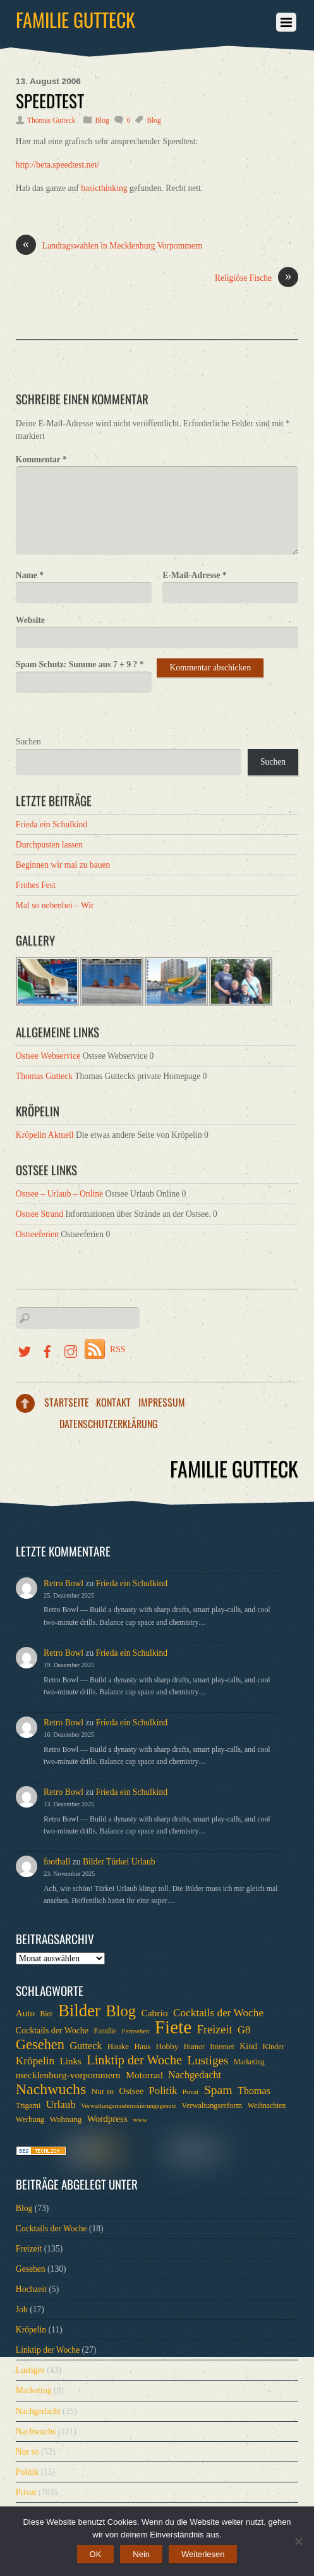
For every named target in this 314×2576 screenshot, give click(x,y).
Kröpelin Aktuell (45, 1135)
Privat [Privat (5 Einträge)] (190, 2091)
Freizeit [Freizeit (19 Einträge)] (214, 2029)
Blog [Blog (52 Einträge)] (121, 2011)
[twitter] (24, 1349)
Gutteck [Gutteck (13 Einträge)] (85, 2045)
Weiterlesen (202, 2554)
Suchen (28, 741)
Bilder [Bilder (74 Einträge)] (79, 2010)
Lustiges (30, 2370)
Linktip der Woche (48, 2350)
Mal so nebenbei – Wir (55, 905)
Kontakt (113, 1402)
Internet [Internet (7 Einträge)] (222, 2046)
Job (22, 2309)
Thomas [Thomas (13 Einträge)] (254, 2090)
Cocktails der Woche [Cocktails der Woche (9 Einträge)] (52, 2030)
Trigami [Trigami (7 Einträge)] (28, 2105)
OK (96, 2554)
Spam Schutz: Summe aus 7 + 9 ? (80, 664)
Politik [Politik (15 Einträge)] (162, 2091)
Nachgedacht (38, 2411)
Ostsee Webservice (48, 1056)
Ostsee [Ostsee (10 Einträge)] (131, 2091)
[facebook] (47, 1349)
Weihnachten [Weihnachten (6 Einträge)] (267, 2106)
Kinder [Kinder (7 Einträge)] (273, 2046)
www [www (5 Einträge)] (140, 2119)
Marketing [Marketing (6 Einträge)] (249, 2062)
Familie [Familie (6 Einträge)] (105, 2031)
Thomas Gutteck (51, 120)
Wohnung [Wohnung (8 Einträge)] (65, 2119)
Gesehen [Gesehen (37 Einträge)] (40, 2044)
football (57, 1861)
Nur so (27, 2451)
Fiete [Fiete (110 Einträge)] (173, 2027)
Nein (141, 2554)
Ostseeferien (37, 1234)
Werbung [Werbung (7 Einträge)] (30, 2119)
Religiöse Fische (256, 278)
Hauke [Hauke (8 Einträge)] (118, 2046)
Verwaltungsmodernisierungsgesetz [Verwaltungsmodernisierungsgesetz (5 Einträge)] (128, 2105)
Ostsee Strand (39, 1214)
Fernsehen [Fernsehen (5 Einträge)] (136, 2031)
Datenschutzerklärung (108, 1423)
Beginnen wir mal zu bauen (63, 865)
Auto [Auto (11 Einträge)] (25, 2013)
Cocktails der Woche (51, 2228)
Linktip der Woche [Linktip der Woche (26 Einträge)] (134, 2060)
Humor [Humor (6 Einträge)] (194, 2047)
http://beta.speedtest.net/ (57, 164)
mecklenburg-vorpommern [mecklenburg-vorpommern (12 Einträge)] (68, 2074)
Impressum (161, 1402)
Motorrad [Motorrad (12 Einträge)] (144, 2074)
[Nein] (298, 2541)
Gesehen (30, 2269)
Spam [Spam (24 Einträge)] (218, 2089)
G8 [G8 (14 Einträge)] (244, 2030)
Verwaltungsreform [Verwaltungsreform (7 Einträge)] (211, 2105)
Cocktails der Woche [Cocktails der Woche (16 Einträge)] (218, 2013)
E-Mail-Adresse (194, 575)
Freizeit (29, 2248)
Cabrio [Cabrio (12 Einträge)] (154, 2012)
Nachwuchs (36, 2431)
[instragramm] (71, 1349)
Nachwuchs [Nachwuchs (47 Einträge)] (51, 2089)
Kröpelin (31, 2329)
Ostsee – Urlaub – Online (59, 1194)
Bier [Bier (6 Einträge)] (46, 2014)
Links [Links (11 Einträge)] (71, 2061)
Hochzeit (31, 2289)
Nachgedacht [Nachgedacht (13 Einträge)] (194, 2074)
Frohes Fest (36, 885)
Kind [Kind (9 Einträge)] (248, 2046)
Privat (26, 2492)
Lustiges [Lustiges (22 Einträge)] (207, 2060)
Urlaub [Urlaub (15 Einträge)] (61, 2104)
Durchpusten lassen (49, 844)
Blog (102, 120)
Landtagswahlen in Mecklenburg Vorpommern (109, 246)
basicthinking (104, 188)
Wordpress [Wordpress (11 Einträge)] (107, 2119)
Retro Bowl (63, 1583)
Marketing (34, 2390)
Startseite (66, 1402)
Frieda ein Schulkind (51, 824)
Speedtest (50, 100)
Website (30, 620)
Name (30, 575)
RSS (117, 1349)
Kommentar (41, 459)
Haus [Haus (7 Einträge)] (143, 2046)
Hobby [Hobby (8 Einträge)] (166, 2046)
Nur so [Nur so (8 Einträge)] (103, 2091)
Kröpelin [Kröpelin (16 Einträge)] (35, 2061)
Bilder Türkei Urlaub (119, 1861)
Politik (27, 2472)
